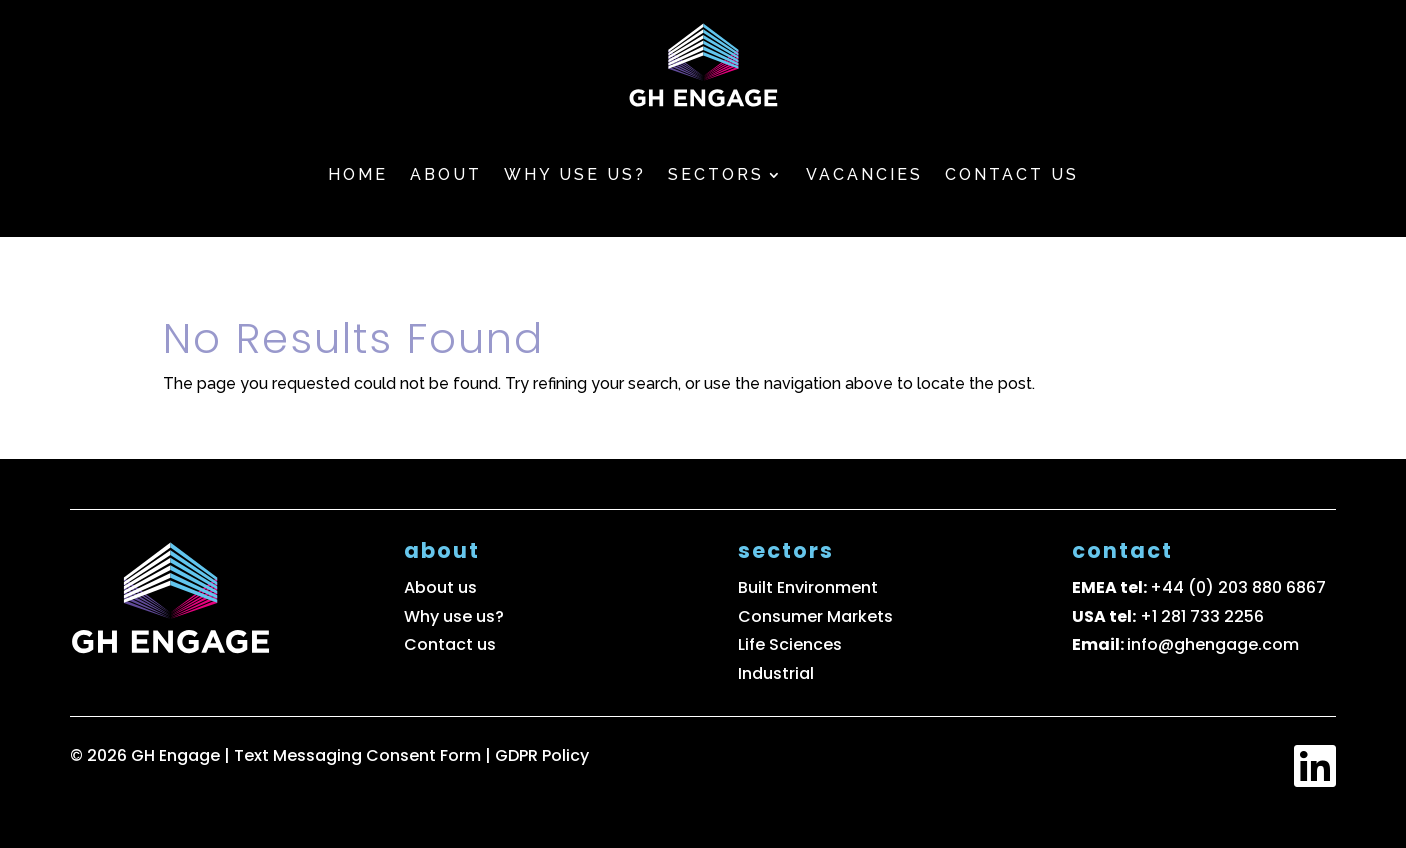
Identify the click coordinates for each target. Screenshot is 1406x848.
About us (440, 587)
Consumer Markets (815, 616)
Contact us (1012, 174)
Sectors (716, 174)
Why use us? (575, 174)
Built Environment (808, 587)
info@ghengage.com (1213, 644)
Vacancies (864, 174)
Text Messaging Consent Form (359, 755)
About (446, 174)
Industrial (776, 673)
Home (358, 174)
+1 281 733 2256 (1202, 616)
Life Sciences (790, 644)
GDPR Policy (542, 755)
